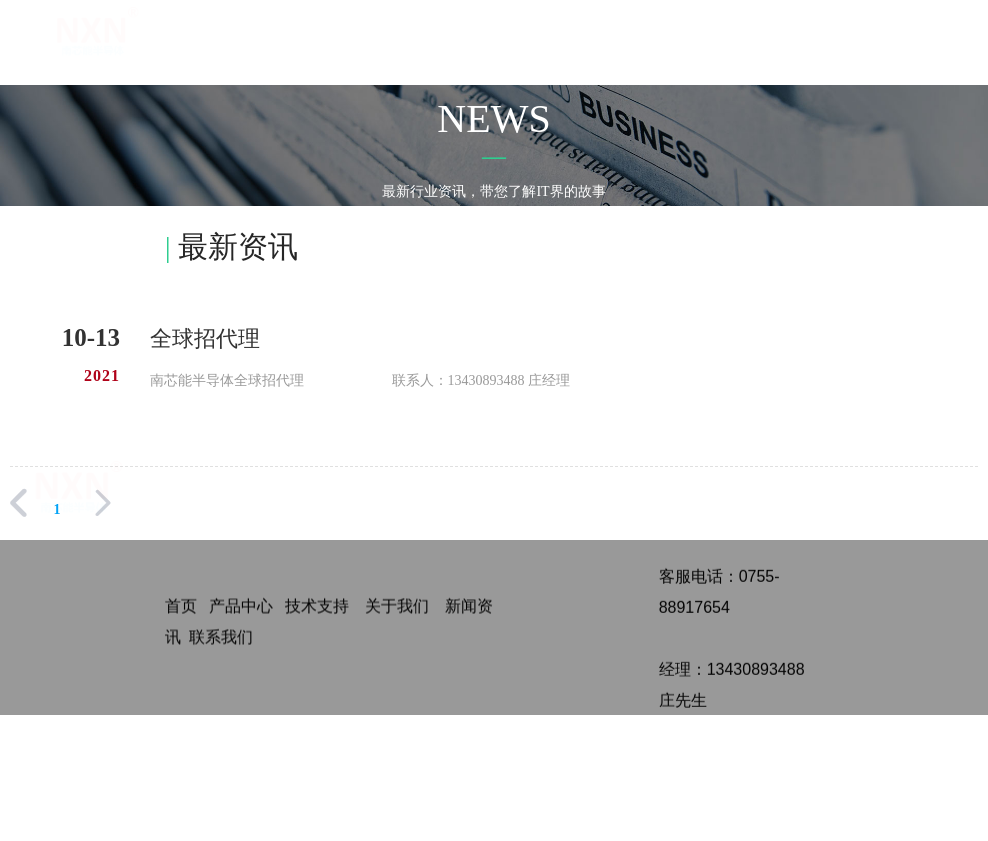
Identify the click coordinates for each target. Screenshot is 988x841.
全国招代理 (842, 52)
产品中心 (560, 38)
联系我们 (913, 38)
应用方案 (701, 38)
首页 (489, 38)
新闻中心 (771, 38)
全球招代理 (205, 338)
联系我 (213, 641)
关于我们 (630, 38)
